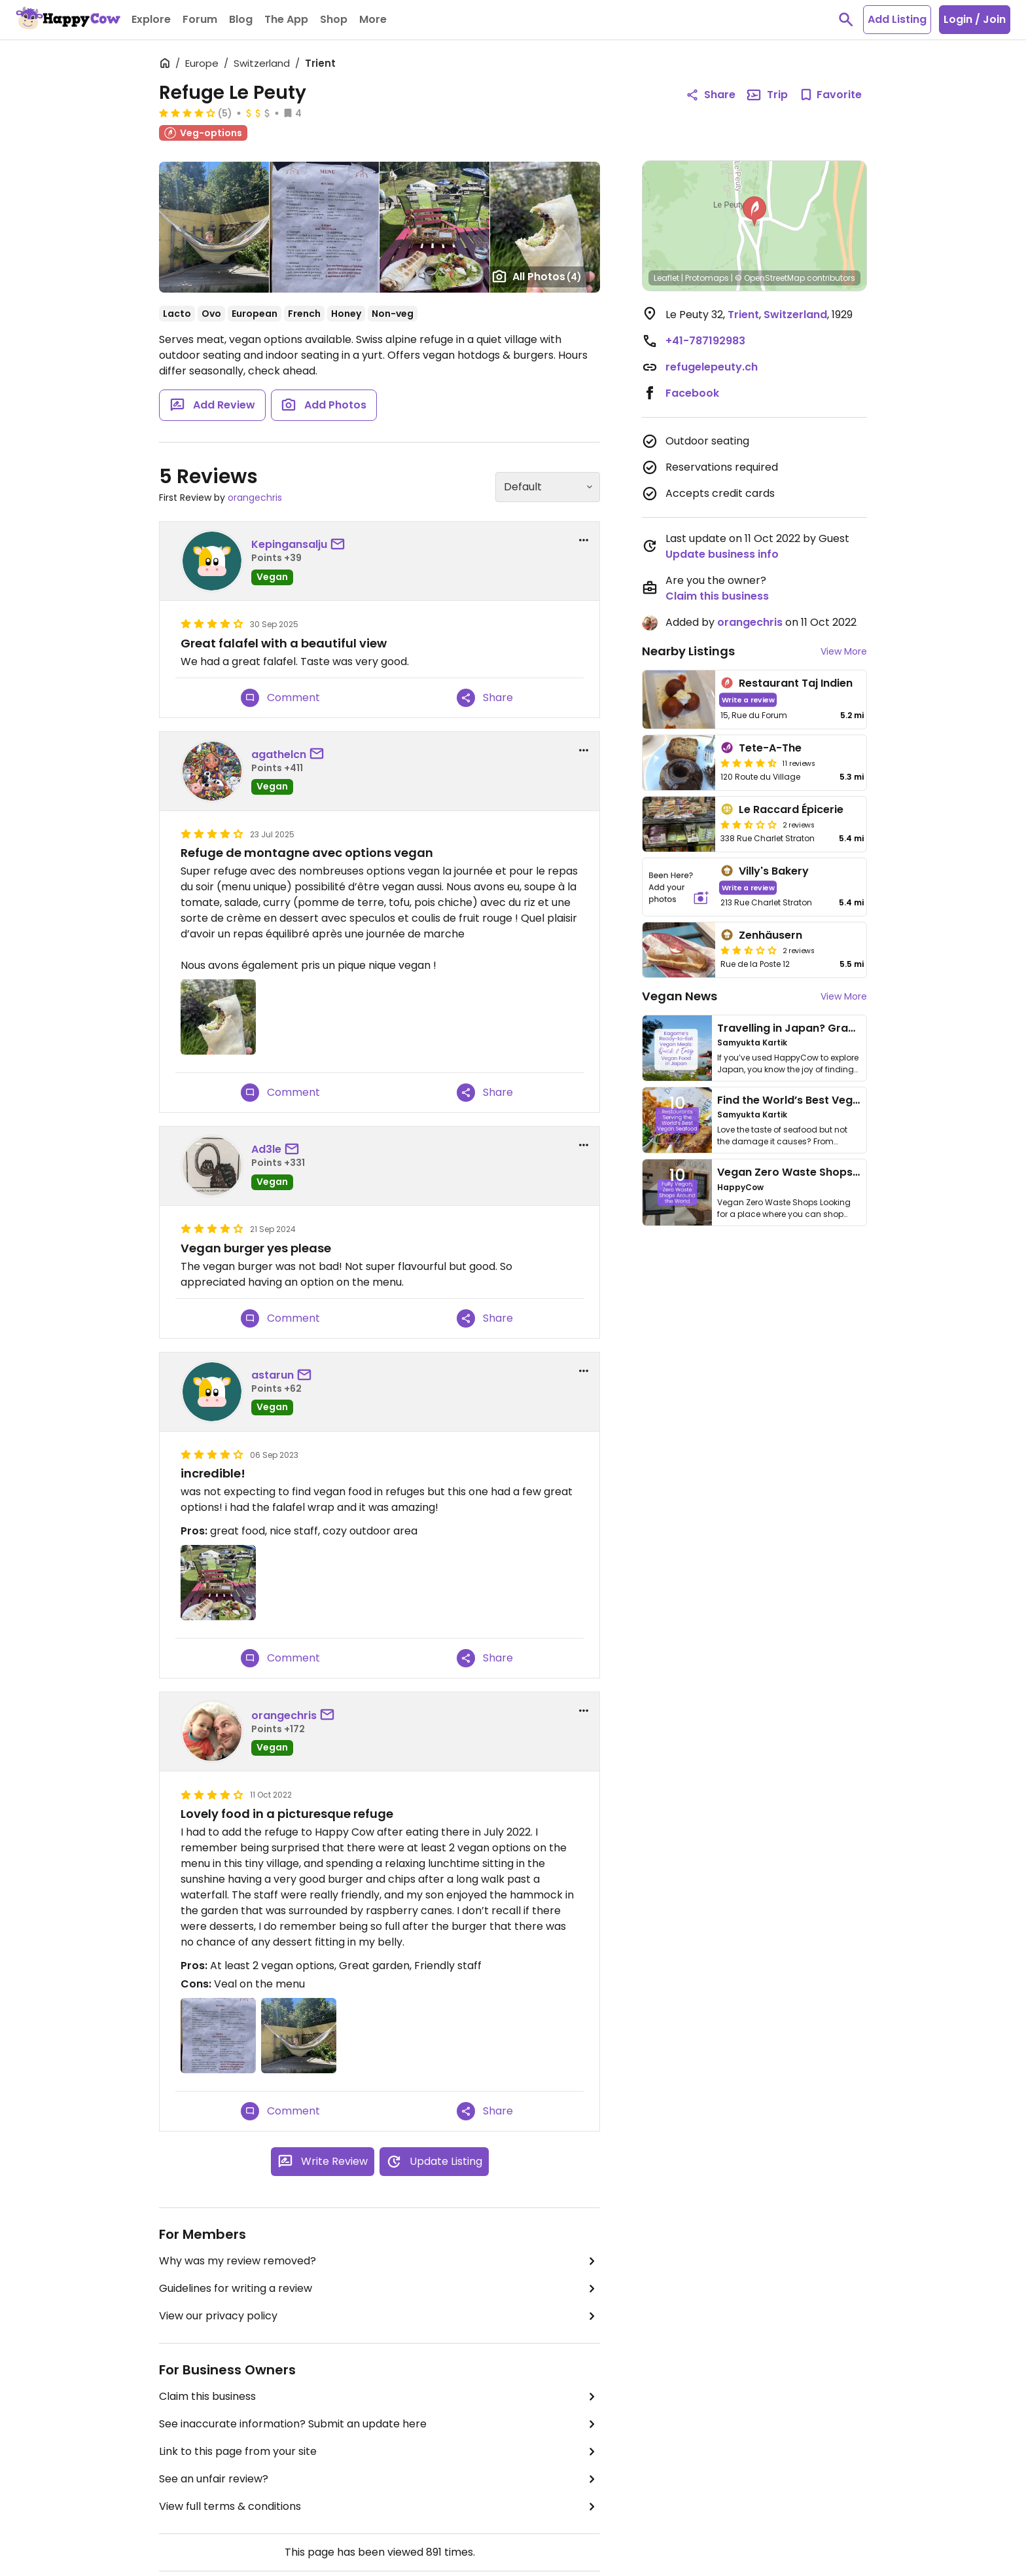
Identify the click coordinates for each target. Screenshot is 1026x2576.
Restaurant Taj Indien (796, 683)
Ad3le (266, 1149)
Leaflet (666, 277)
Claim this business (379, 2396)
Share (485, 698)
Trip (767, 95)
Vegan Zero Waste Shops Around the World (833, 1172)
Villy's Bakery (774, 871)
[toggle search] (846, 20)
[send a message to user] (340, 545)
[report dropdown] (584, 540)
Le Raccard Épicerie (791, 809)
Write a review (748, 699)
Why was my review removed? (379, 2261)
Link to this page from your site (379, 2451)
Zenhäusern (770, 935)
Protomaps (707, 277)
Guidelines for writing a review (379, 2288)
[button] (754, 211)
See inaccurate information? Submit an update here (379, 2424)
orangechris (255, 497)
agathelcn (278, 754)
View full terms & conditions (379, 2506)
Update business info (722, 554)
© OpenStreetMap (770, 277)
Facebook (692, 393)
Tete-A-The (770, 747)
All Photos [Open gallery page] (536, 276)
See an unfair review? (379, 2479)
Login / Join (975, 19)
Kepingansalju (289, 544)
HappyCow (740, 1187)
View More (844, 651)
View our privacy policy (379, 2316)
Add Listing (897, 19)
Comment (280, 698)
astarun (272, 1375)
